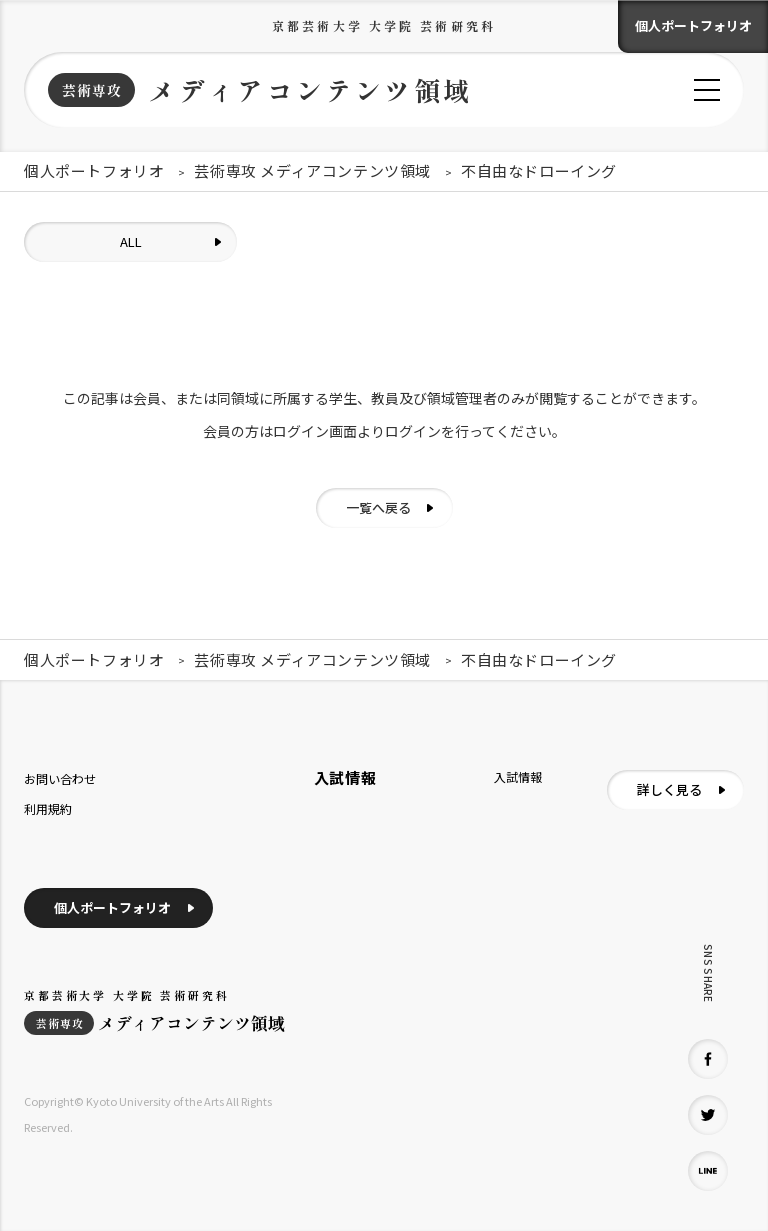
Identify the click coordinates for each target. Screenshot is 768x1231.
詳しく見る (669, 789)
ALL (131, 241)
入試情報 (518, 776)
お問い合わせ (60, 778)
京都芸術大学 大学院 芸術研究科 (384, 25)
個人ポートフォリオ (693, 25)
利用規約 (48, 808)
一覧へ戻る (378, 507)
